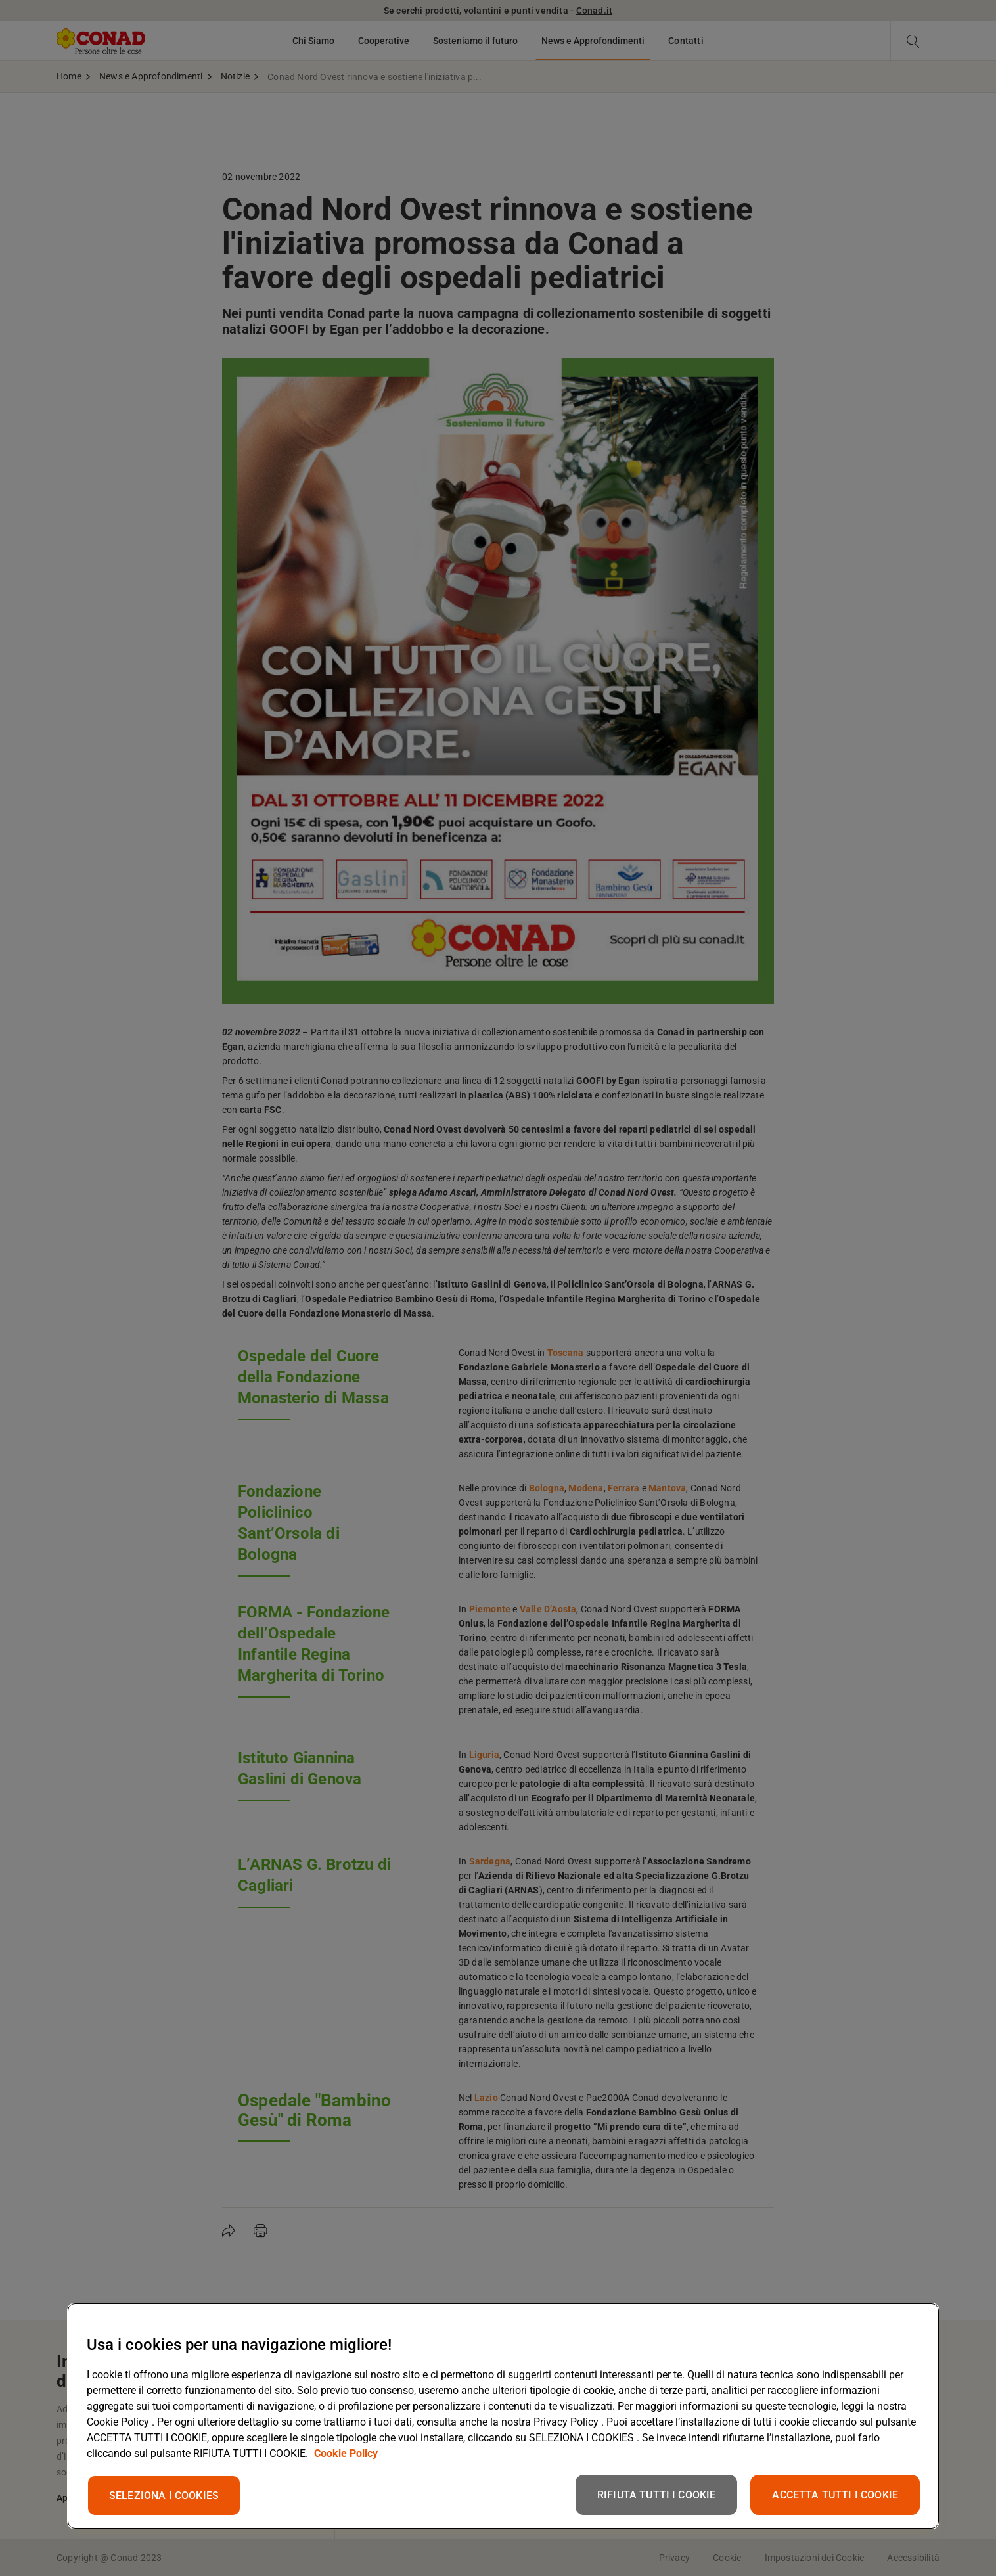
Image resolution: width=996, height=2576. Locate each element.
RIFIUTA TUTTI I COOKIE (656, 2495)
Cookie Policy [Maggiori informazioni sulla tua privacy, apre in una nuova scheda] (346, 2453)
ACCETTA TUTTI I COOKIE (835, 2495)
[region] (503, 2416)
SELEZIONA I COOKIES (164, 2495)
